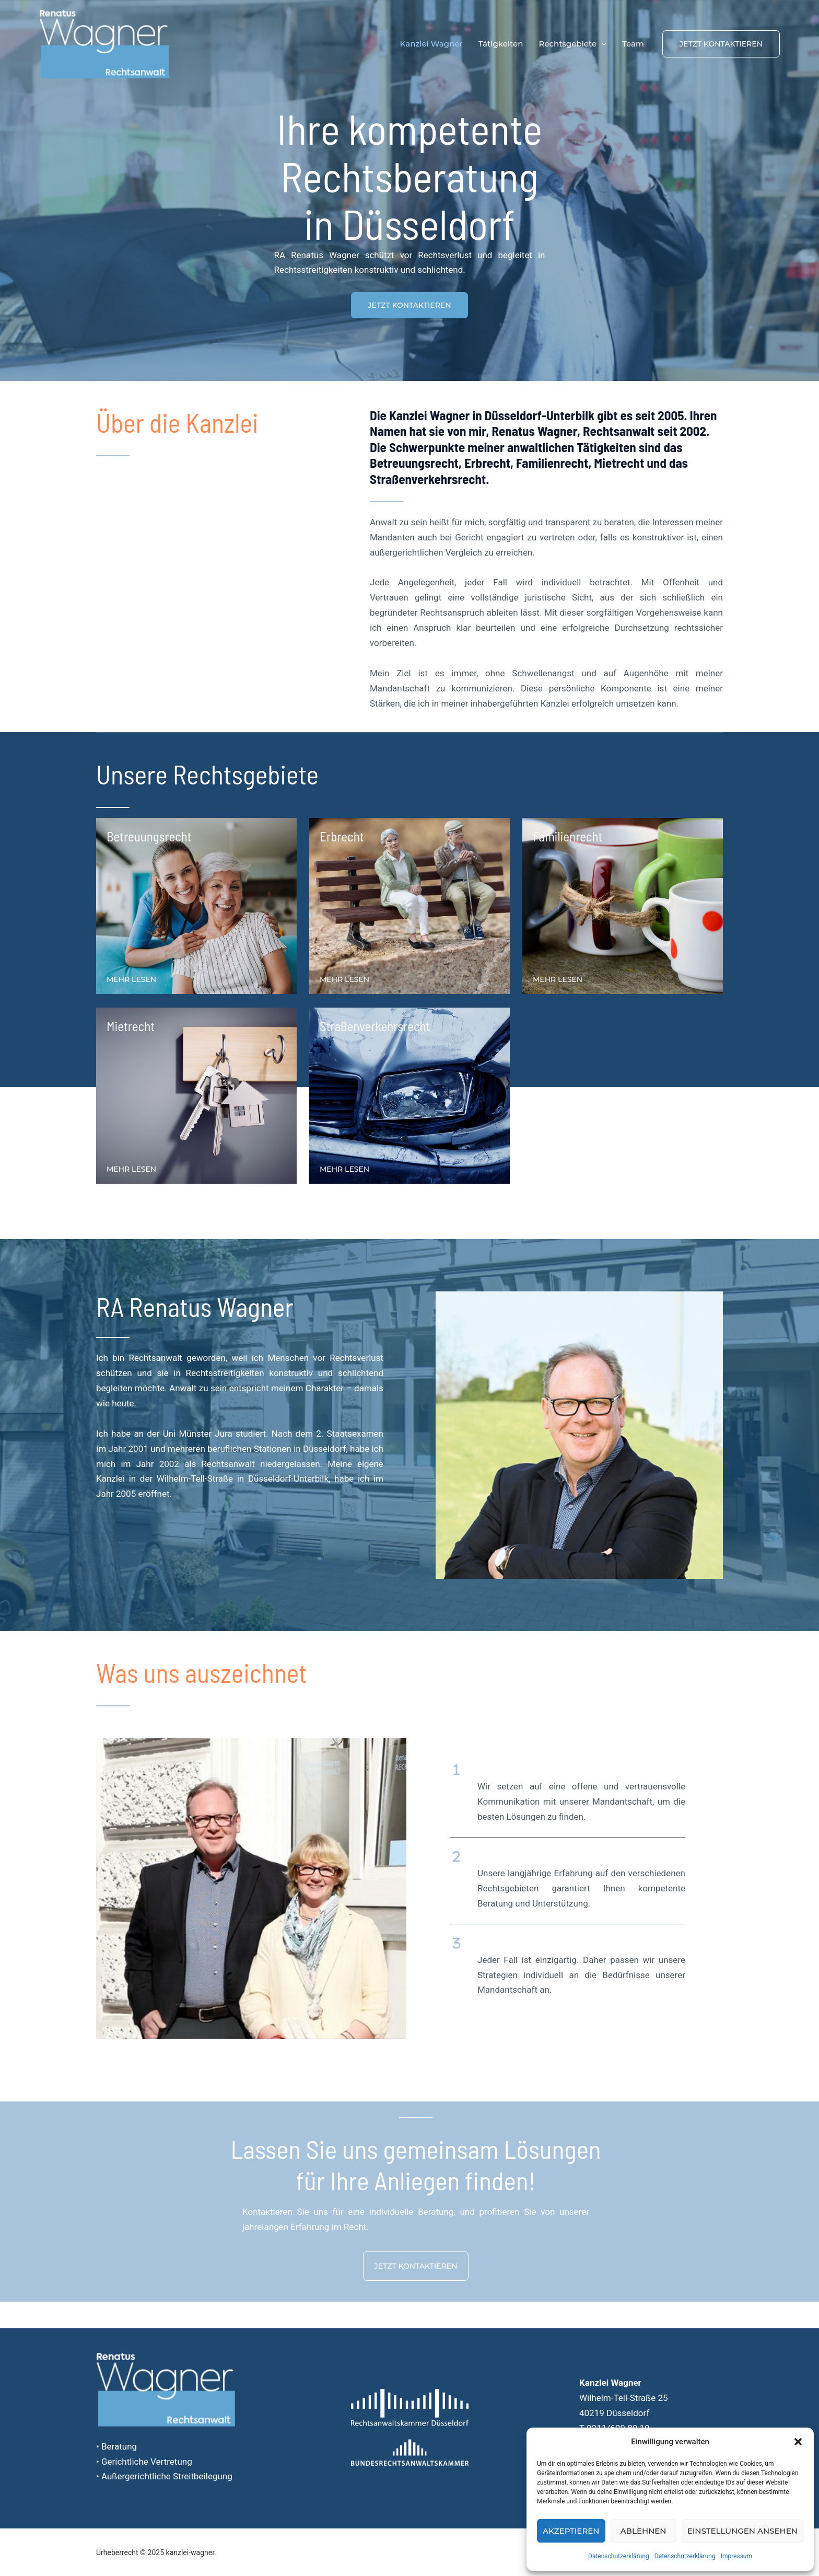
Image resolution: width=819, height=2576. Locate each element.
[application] (601, 44)
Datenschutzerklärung (618, 2556)
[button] (798, 2441)
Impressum (736, 2556)
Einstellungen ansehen (742, 2531)
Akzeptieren (571, 2531)
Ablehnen (643, 2531)
